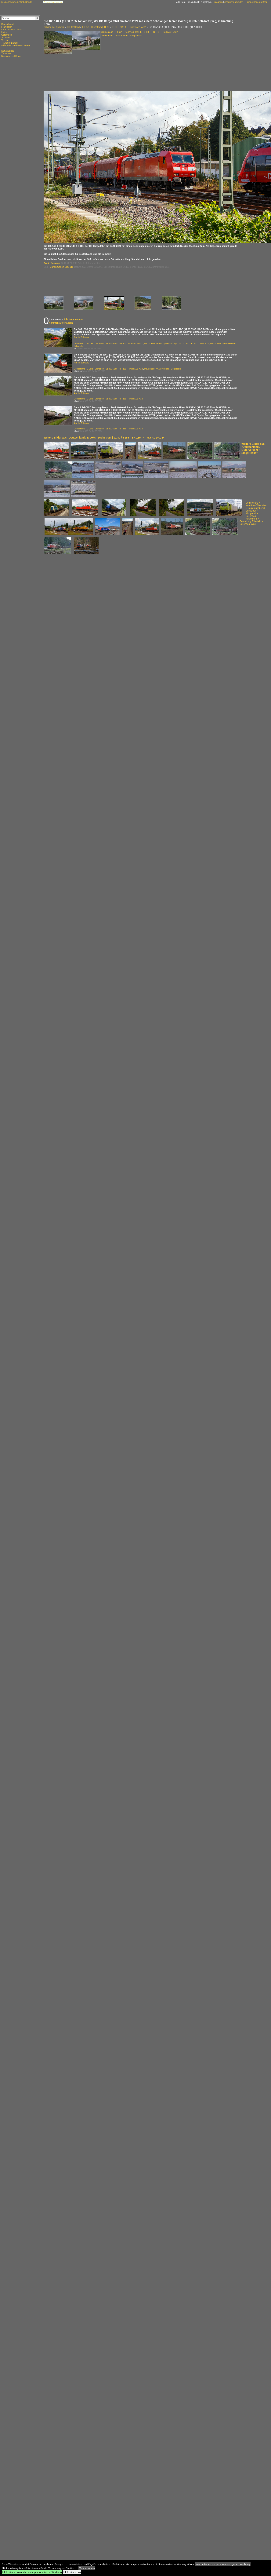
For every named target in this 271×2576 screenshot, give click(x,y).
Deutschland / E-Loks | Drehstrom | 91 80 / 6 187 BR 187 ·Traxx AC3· (176, 343)
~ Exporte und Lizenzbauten (15, 45)
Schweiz (5, 37)
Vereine (5, 40)
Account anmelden (233, 2)
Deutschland (73, 27)
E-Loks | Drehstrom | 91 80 (95, 27)
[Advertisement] (61, 70)
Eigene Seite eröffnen (256, 2)
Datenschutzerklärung (11, 56)
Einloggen (217, 2)
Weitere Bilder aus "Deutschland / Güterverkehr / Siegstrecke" (253, 448)
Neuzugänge (7, 50)
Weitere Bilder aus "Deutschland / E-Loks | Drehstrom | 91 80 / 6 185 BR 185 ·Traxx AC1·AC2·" (104, 437)
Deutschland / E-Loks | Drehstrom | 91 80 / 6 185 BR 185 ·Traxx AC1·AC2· (139, 32)
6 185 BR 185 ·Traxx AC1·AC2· (129, 27)
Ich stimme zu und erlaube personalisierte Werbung (32, 2572)
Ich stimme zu (72, 2572)
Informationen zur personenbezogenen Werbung (223, 2564)
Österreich (6, 35)
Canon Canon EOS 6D (61, 267)
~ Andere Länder (9, 43)
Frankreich (6, 27)
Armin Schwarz (52, 263)
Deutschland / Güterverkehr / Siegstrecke (121, 35)
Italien (4, 32)
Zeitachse (6, 53)
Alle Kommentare (73, 319)
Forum (47, 2)
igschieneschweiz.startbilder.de (16, 2)
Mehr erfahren (87, 2568)
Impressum (57, 2)
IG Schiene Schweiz (11, 29)
